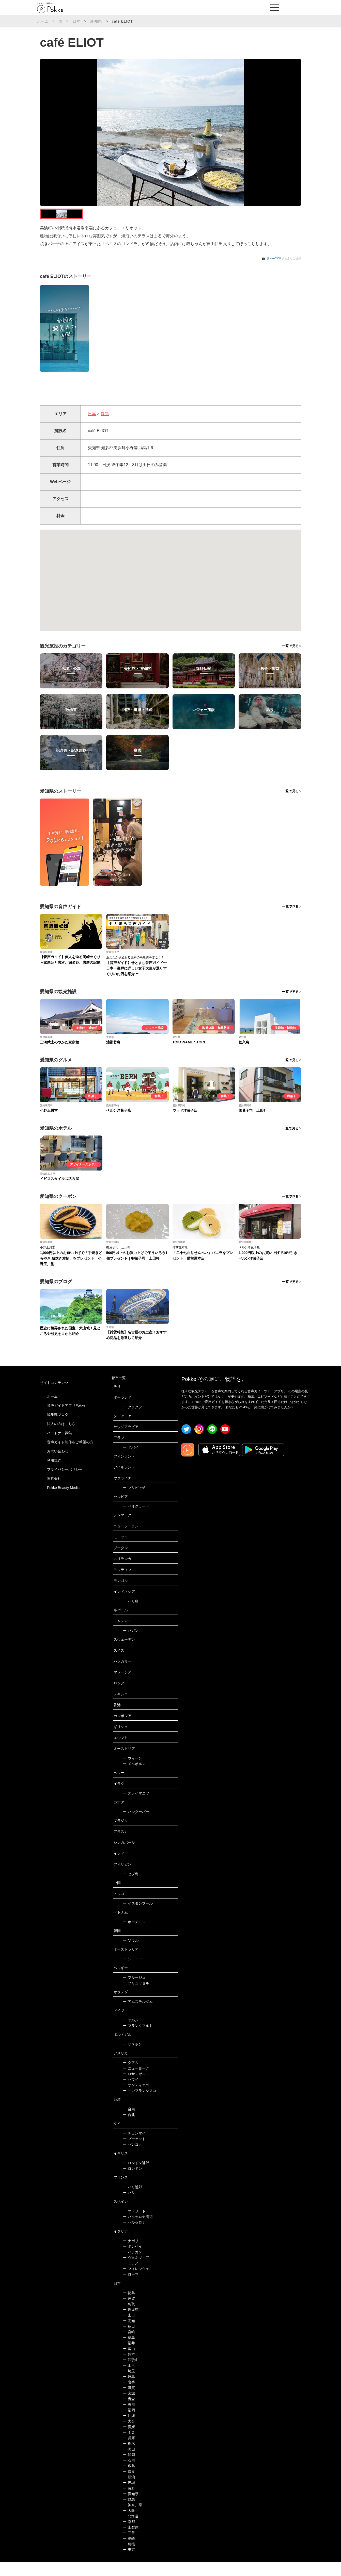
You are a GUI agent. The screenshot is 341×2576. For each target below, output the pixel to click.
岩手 (129, 2396)
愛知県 (96, 21)
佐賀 (129, 2313)
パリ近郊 (132, 2201)
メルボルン (134, 1778)
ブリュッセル (136, 1997)
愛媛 (129, 2441)
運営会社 (54, 1492)
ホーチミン (134, 1936)
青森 (129, 2413)
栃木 (129, 2458)
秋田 (129, 2340)
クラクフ (132, 1421)
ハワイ (130, 2094)
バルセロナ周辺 (138, 2231)
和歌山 (130, 2374)
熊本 (129, 2368)
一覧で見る (290, 660)
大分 (129, 2435)
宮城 (129, 2407)
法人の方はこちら (61, 1438)
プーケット (134, 2153)
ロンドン (132, 2183)
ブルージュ (134, 1992)
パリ (129, 2207)
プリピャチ (134, 1502)
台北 (129, 2129)
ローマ (130, 2288)
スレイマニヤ (136, 1807)
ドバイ (130, 1462)
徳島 (129, 2307)
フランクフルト (138, 2040)
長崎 (129, 2553)
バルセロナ (134, 2236)
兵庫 (129, 2452)
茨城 (129, 2497)
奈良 (129, 2486)
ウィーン (132, 1772)
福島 (129, 2352)
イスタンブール (138, 1918)
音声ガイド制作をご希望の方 (70, 1456)
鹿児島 (130, 2324)
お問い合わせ (57, 1465)
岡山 (129, 2463)
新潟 (129, 2491)
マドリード (134, 2225)
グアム (130, 2077)
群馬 (129, 2514)
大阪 (129, 2525)
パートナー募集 (59, 1447)
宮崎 (129, 2346)
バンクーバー (136, 1826)
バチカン (132, 2266)
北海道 (130, 2530)
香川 (129, 2419)
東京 (129, 2564)
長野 (129, 2502)
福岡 (129, 2424)
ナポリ (130, 2255)
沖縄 (129, 2430)
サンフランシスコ (139, 2105)
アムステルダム (138, 2016)
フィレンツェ (136, 2283)
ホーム (43, 21)
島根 (129, 2558)
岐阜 (129, 2391)
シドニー (132, 1973)
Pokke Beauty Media (63, 1502)
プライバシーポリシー (65, 1483)
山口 (129, 2329)
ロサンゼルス (136, 2088)
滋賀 (129, 2402)
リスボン (132, 2058)
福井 (129, 2357)
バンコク (132, 2159)
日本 (76, 21)
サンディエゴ (136, 2099)
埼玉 (129, 2385)
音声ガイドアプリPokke (66, 1419)
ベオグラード (136, 1520)
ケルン (130, 2034)
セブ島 (130, 1888)
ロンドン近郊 (136, 2177)
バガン (130, 1645)
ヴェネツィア (136, 2272)
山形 (129, 2380)
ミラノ (130, 2277)
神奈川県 (132, 2519)
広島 (129, 2480)
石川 (129, 2474)
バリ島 (130, 1615)
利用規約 (54, 1474)
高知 (129, 2335)
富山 (129, 2363)
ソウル (130, 1955)
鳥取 (129, 2318)
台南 (129, 2123)
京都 (129, 2536)
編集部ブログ (57, 1429)
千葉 (129, 2447)
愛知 (105, 428)
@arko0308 (274, 272)
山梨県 (130, 2541)
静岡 (129, 2469)
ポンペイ (132, 2261)
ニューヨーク (136, 2082)
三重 (129, 2547)
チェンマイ (134, 2147)
